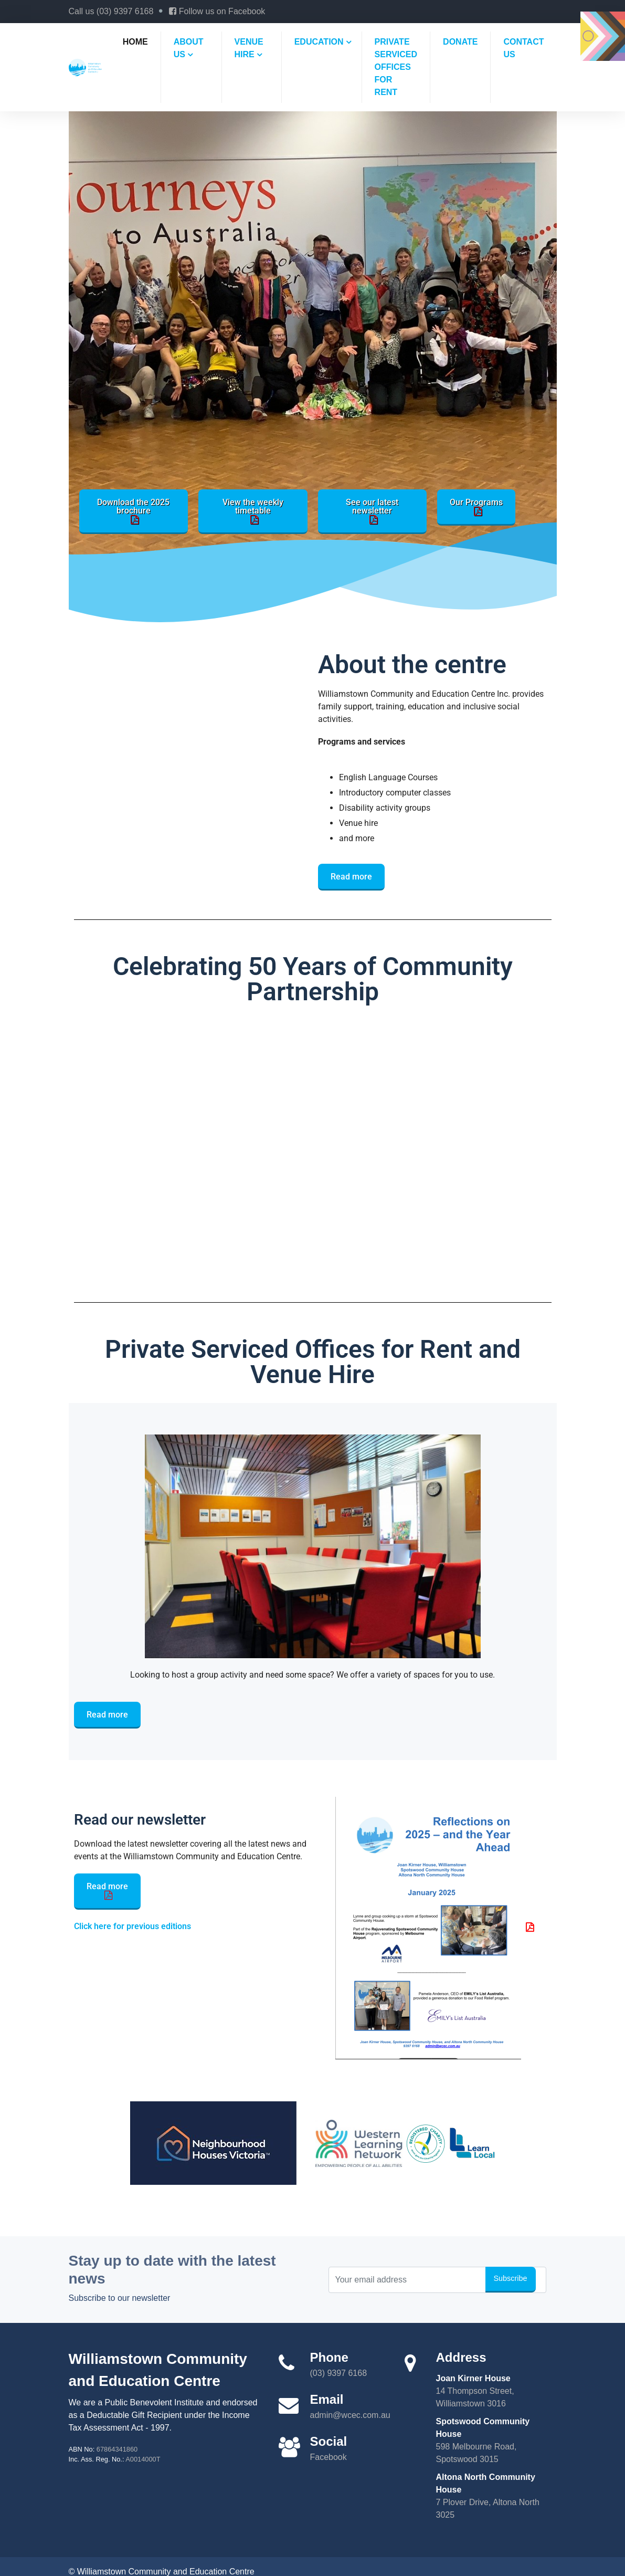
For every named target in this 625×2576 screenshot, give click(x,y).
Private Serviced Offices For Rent (396, 67)
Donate (460, 41)
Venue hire (249, 48)
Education (319, 41)
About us (189, 48)
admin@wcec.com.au (350, 2415)
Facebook (328, 2457)
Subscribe (510, 2278)
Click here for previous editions (132, 1926)
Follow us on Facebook (217, 11)
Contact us (523, 48)
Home (135, 41)
